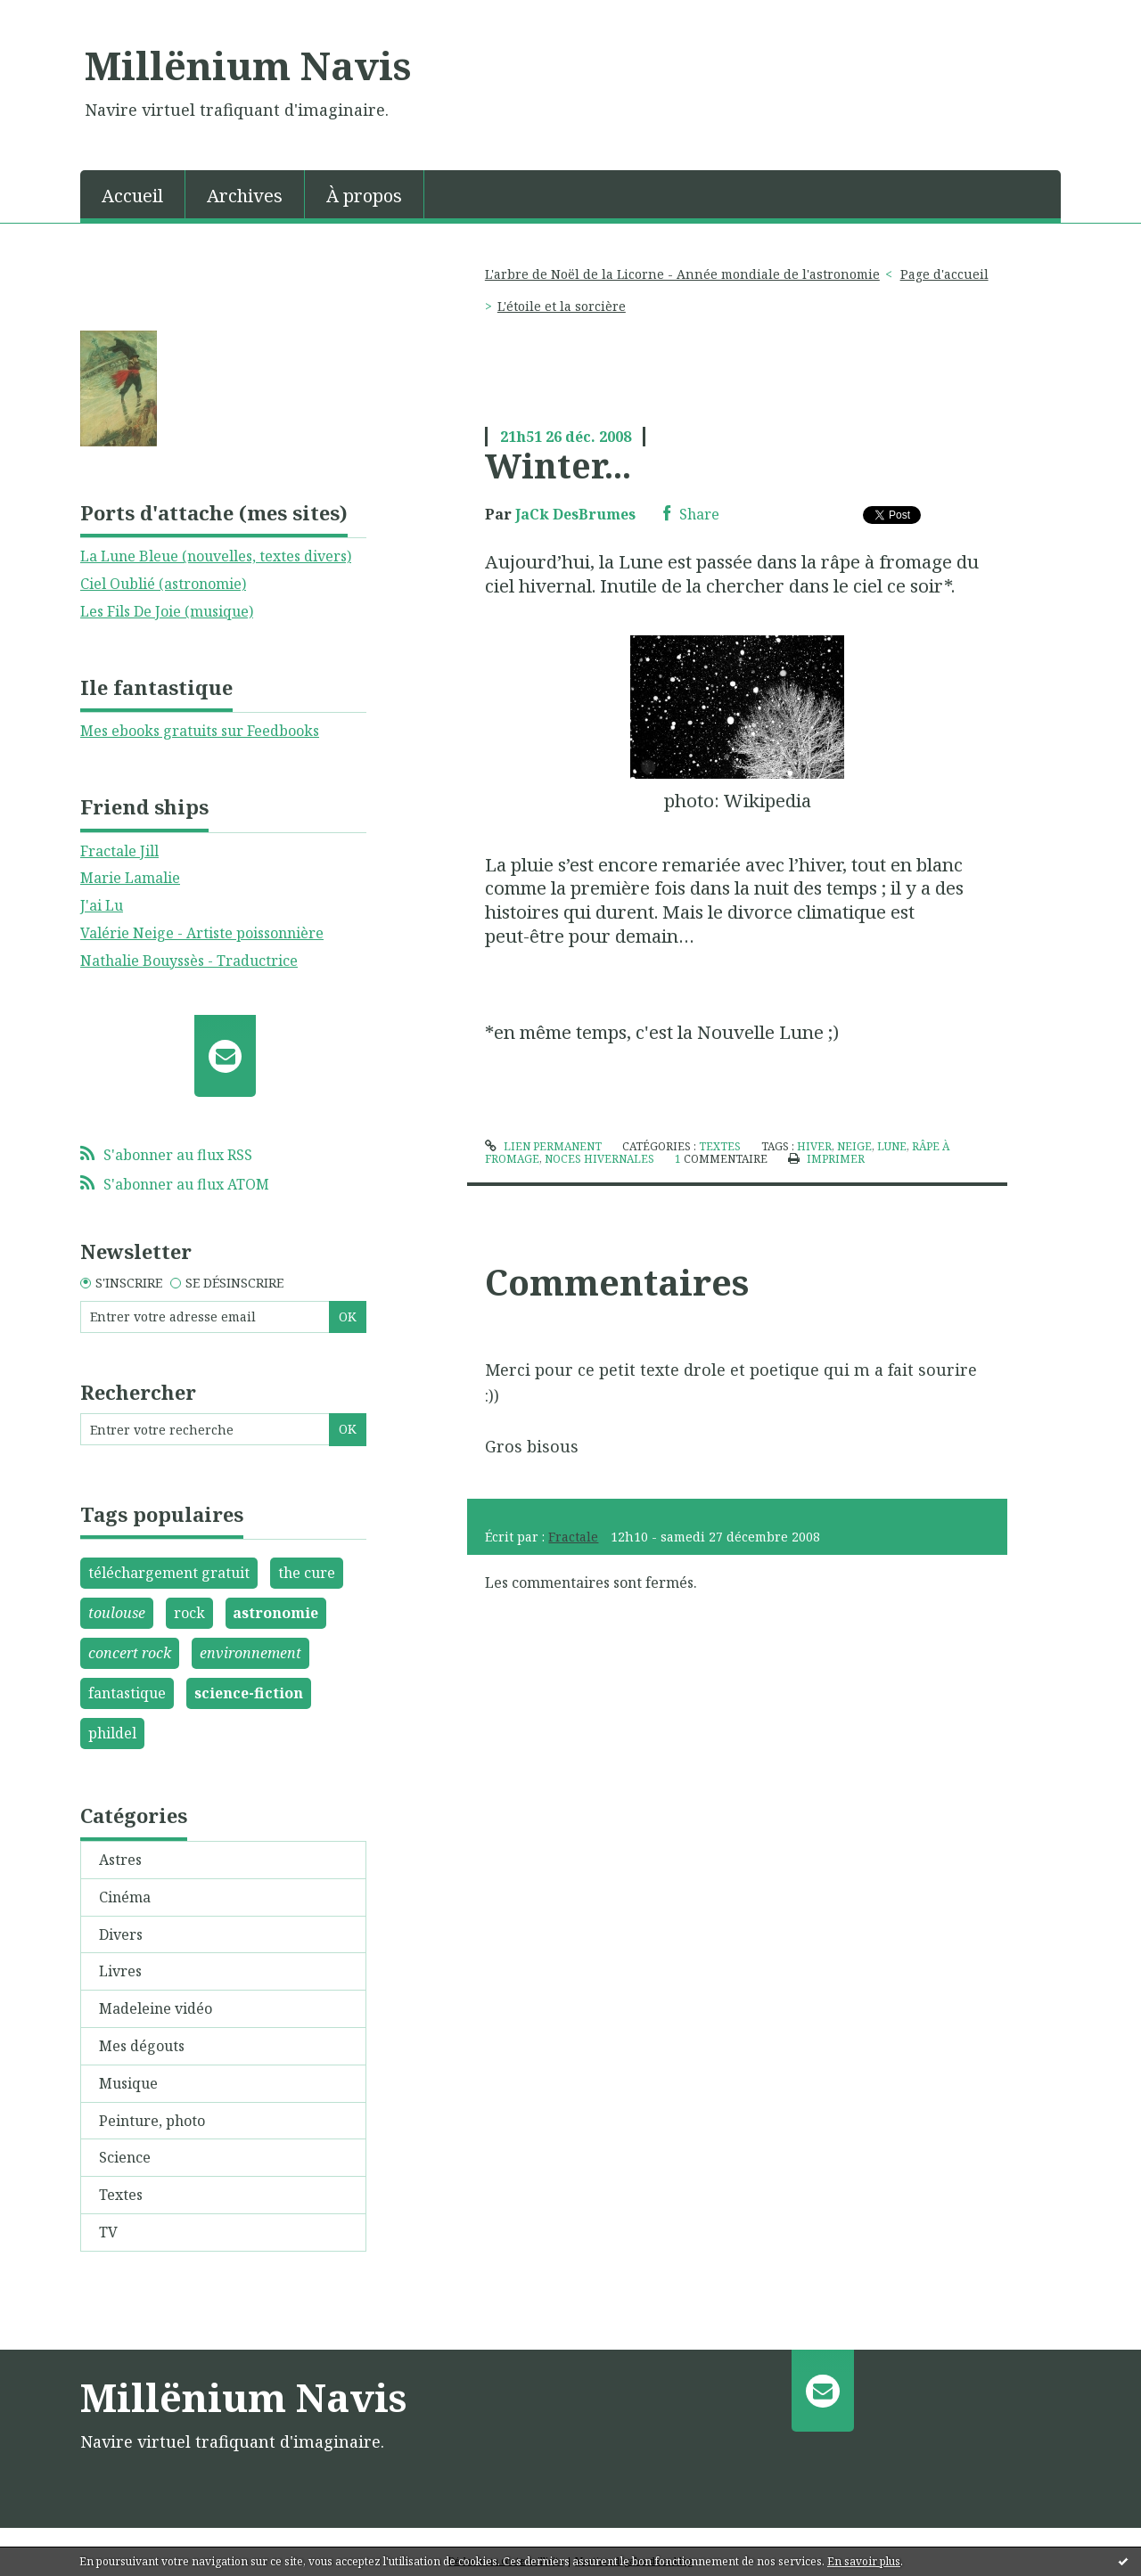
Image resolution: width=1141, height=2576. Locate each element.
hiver (814, 1146)
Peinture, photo (152, 2120)
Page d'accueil (944, 274)
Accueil (132, 196)
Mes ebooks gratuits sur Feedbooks (199, 730)
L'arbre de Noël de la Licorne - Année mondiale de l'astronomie (682, 274)
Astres (120, 1859)
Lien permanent (543, 1146)
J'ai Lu (101, 905)
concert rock (129, 1653)
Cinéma (125, 1897)
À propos (364, 196)
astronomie (275, 1613)
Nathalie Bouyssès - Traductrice (189, 960)
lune (892, 1146)
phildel (112, 1733)
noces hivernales (599, 1158)
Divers (121, 1934)
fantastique (127, 1693)
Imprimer (826, 1158)
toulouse (116, 1613)
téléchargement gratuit (169, 1572)
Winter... (558, 465)
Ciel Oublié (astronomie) (163, 583)
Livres (120, 1971)
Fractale (573, 1536)
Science (125, 2157)
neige (854, 1146)
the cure (306, 1572)
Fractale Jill (119, 851)
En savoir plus (863, 2561)
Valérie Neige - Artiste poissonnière (202, 933)
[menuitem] (132, 194)
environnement (250, 1653)
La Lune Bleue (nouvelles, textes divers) (215, 556)
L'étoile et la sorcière (561, 306)
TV (108, 2232)
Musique (128, 2083)
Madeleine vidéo (155, 2008)
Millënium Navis (248, 65)
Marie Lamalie (130, 877)
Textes (121, 2194)
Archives (245, 196)
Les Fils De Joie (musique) (166, 611)
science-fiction (248, 1693)
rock (189, 1613)
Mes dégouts (142, 2046)
